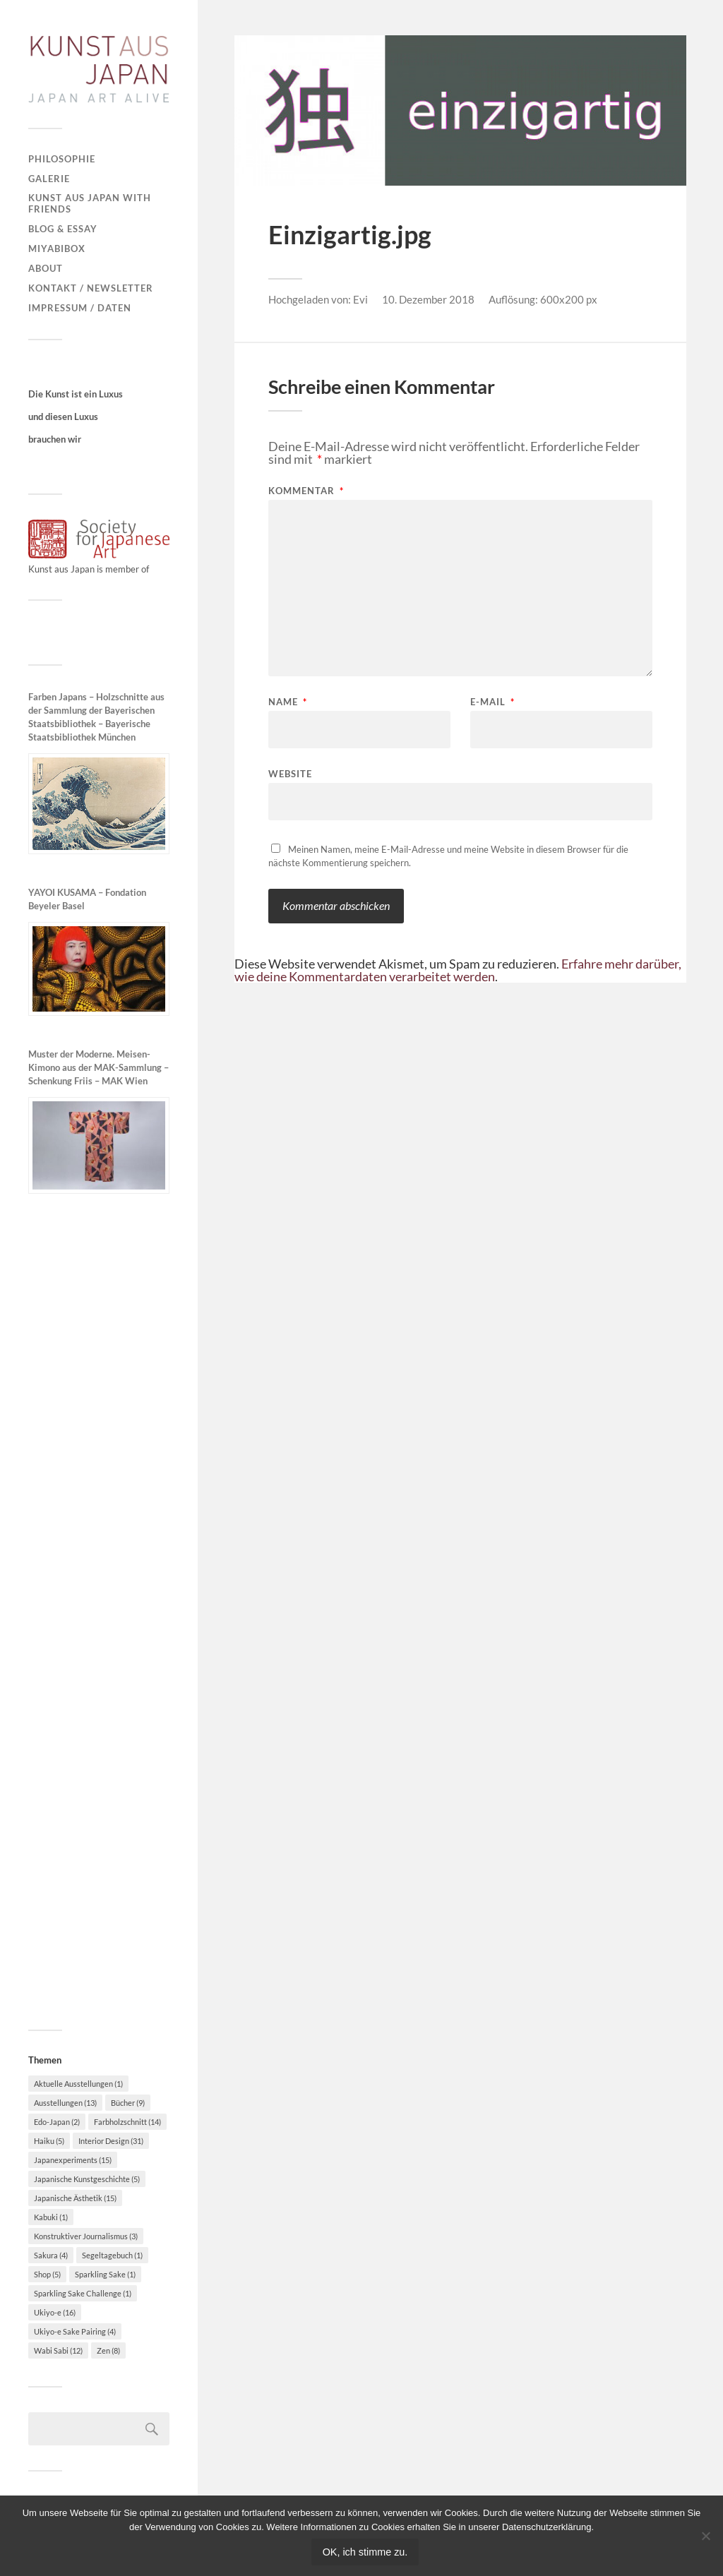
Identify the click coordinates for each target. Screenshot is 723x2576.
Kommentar (306, 491)
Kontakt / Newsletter (90, 288)
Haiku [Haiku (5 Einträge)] (49, 2140)
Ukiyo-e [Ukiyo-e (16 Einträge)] (55, 2312)
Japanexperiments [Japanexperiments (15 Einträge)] (73, 2159)
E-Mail (492, 702)
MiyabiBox (56, 248)
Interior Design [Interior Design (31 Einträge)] (110, 2140)
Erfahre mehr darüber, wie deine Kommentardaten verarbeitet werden (457, 970)
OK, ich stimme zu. (365, 2552)
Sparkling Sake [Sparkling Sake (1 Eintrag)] (105, 2274)
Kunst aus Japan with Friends (89, 203)
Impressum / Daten (79, 307)
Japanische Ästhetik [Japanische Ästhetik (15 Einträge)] (75, 2198)
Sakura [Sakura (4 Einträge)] (51, 2255)
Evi (360, 299)
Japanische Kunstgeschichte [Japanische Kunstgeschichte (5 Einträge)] (87, 2178)
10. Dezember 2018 (428, 299)
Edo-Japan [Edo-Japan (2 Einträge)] (57, 2121)
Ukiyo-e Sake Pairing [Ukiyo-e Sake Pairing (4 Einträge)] (75, 2331)
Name (287, 702)
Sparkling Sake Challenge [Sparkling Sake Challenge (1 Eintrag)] (82, 2293)
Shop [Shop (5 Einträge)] (47, 2274)
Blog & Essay (62, 228)
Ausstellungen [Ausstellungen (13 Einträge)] (65, 2102)
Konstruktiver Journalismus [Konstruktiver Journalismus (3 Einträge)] (86, 2236)
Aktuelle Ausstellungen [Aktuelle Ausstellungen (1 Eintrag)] (78, 2083)
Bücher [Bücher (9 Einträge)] (128, 2102)
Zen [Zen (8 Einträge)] (108, 2350)
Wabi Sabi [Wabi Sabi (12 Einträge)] (58, 2350)
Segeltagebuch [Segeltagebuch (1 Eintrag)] (112, 2255)
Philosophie (61, 158)
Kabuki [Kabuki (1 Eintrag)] (51, 2217)
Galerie (49, 178)
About (45, 268)
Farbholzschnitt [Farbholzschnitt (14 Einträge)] (127, 2121)
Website (290, 773)
